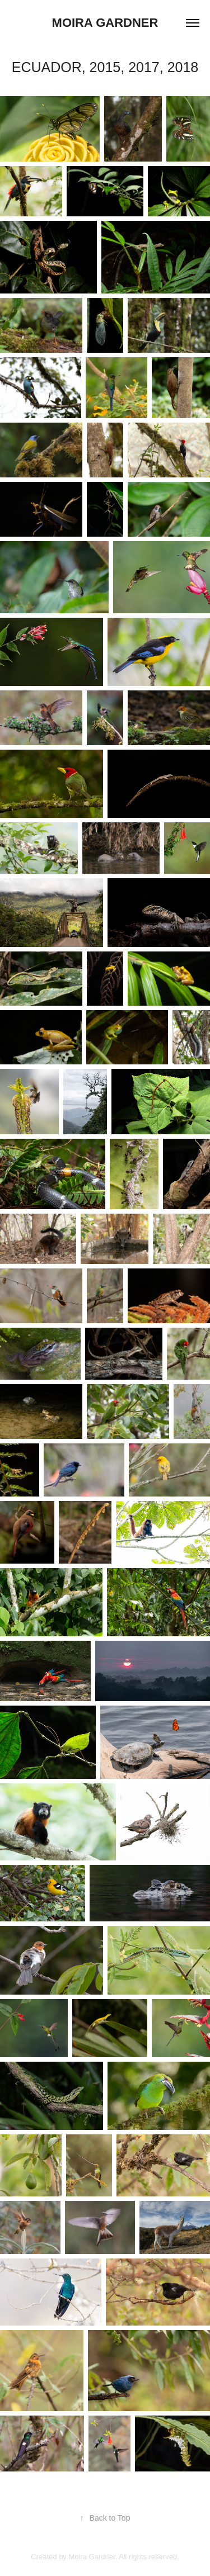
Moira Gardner (105, 23)
